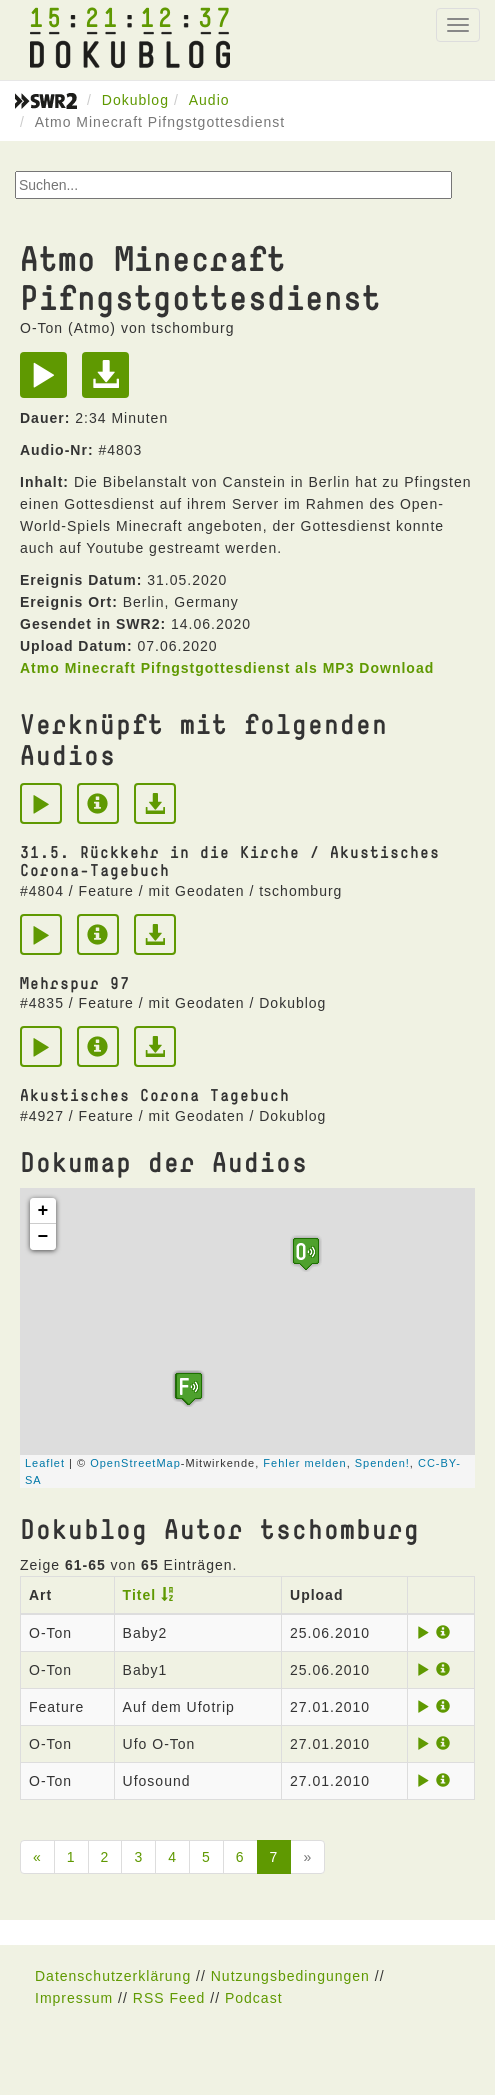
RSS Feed (169, 1998)
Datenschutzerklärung (113, 1976)
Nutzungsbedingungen (290, 1976)
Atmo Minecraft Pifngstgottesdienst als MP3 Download (227, 668)
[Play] (48, 382)
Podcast (254, 1998)
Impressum (74, 1998)
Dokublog (135, 100)
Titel (140, 1595)
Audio (209, 100)
